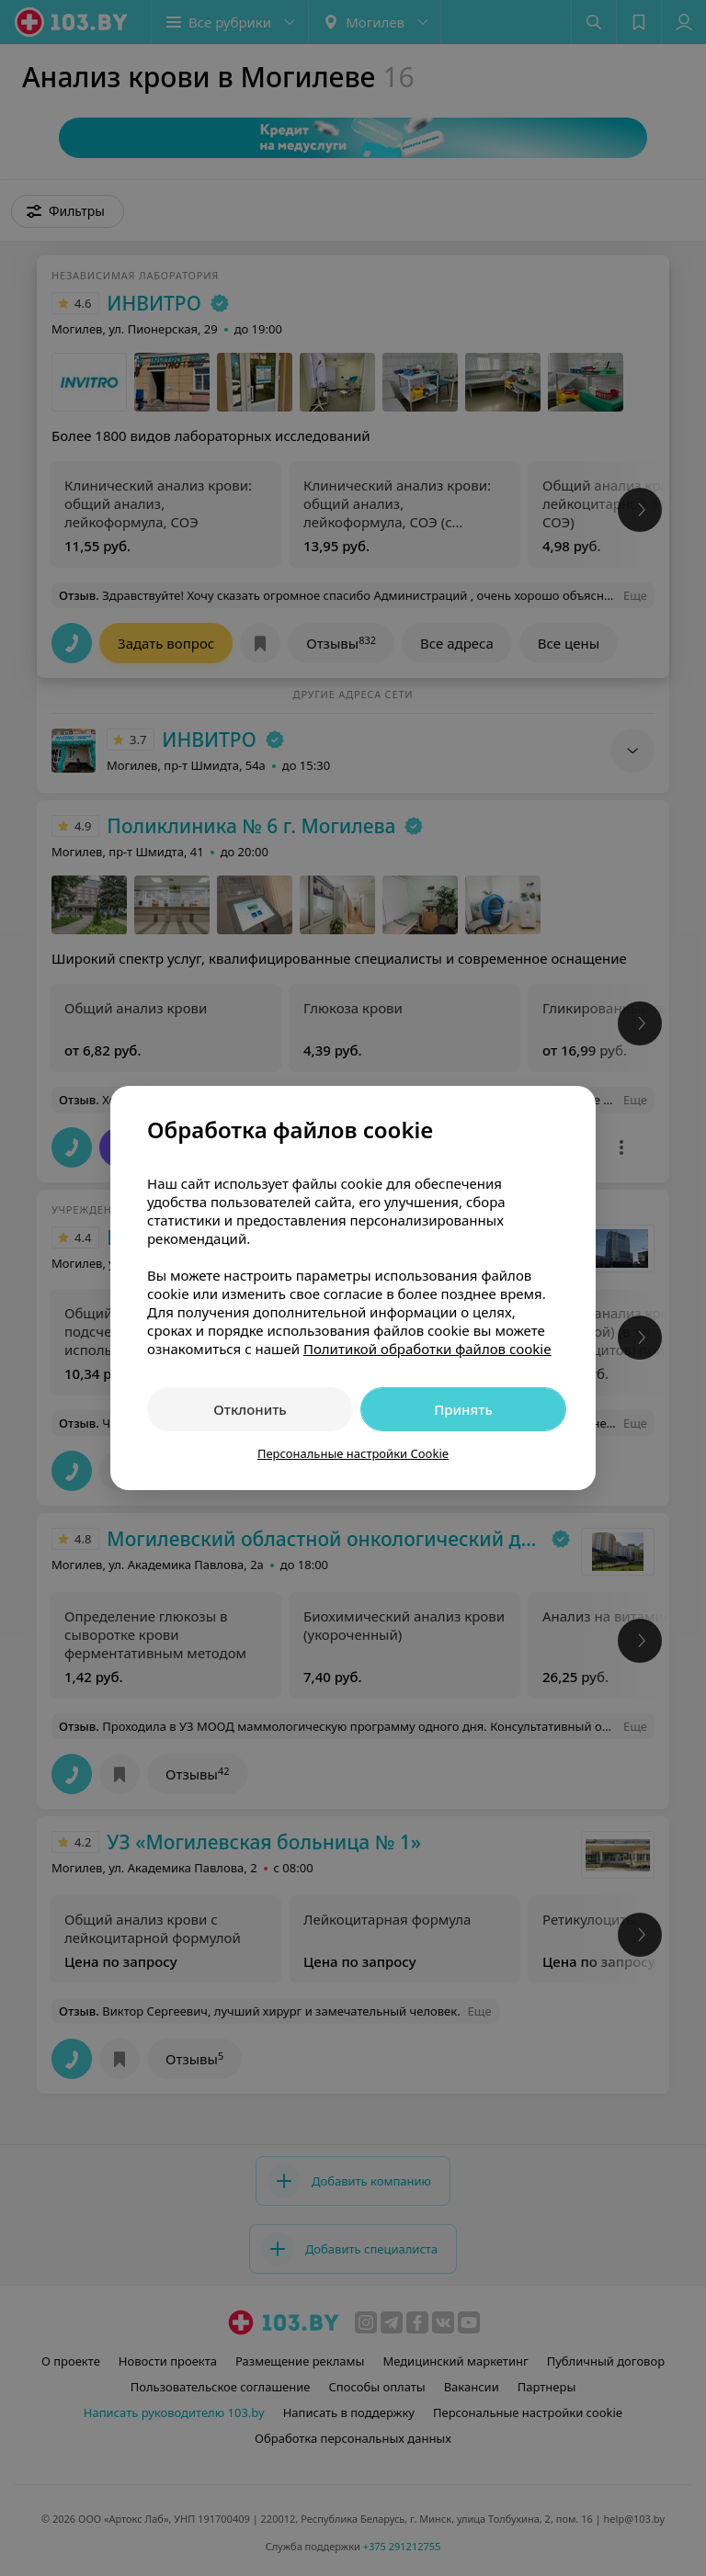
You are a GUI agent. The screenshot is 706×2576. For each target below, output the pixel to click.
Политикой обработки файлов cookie (427, 1348)
